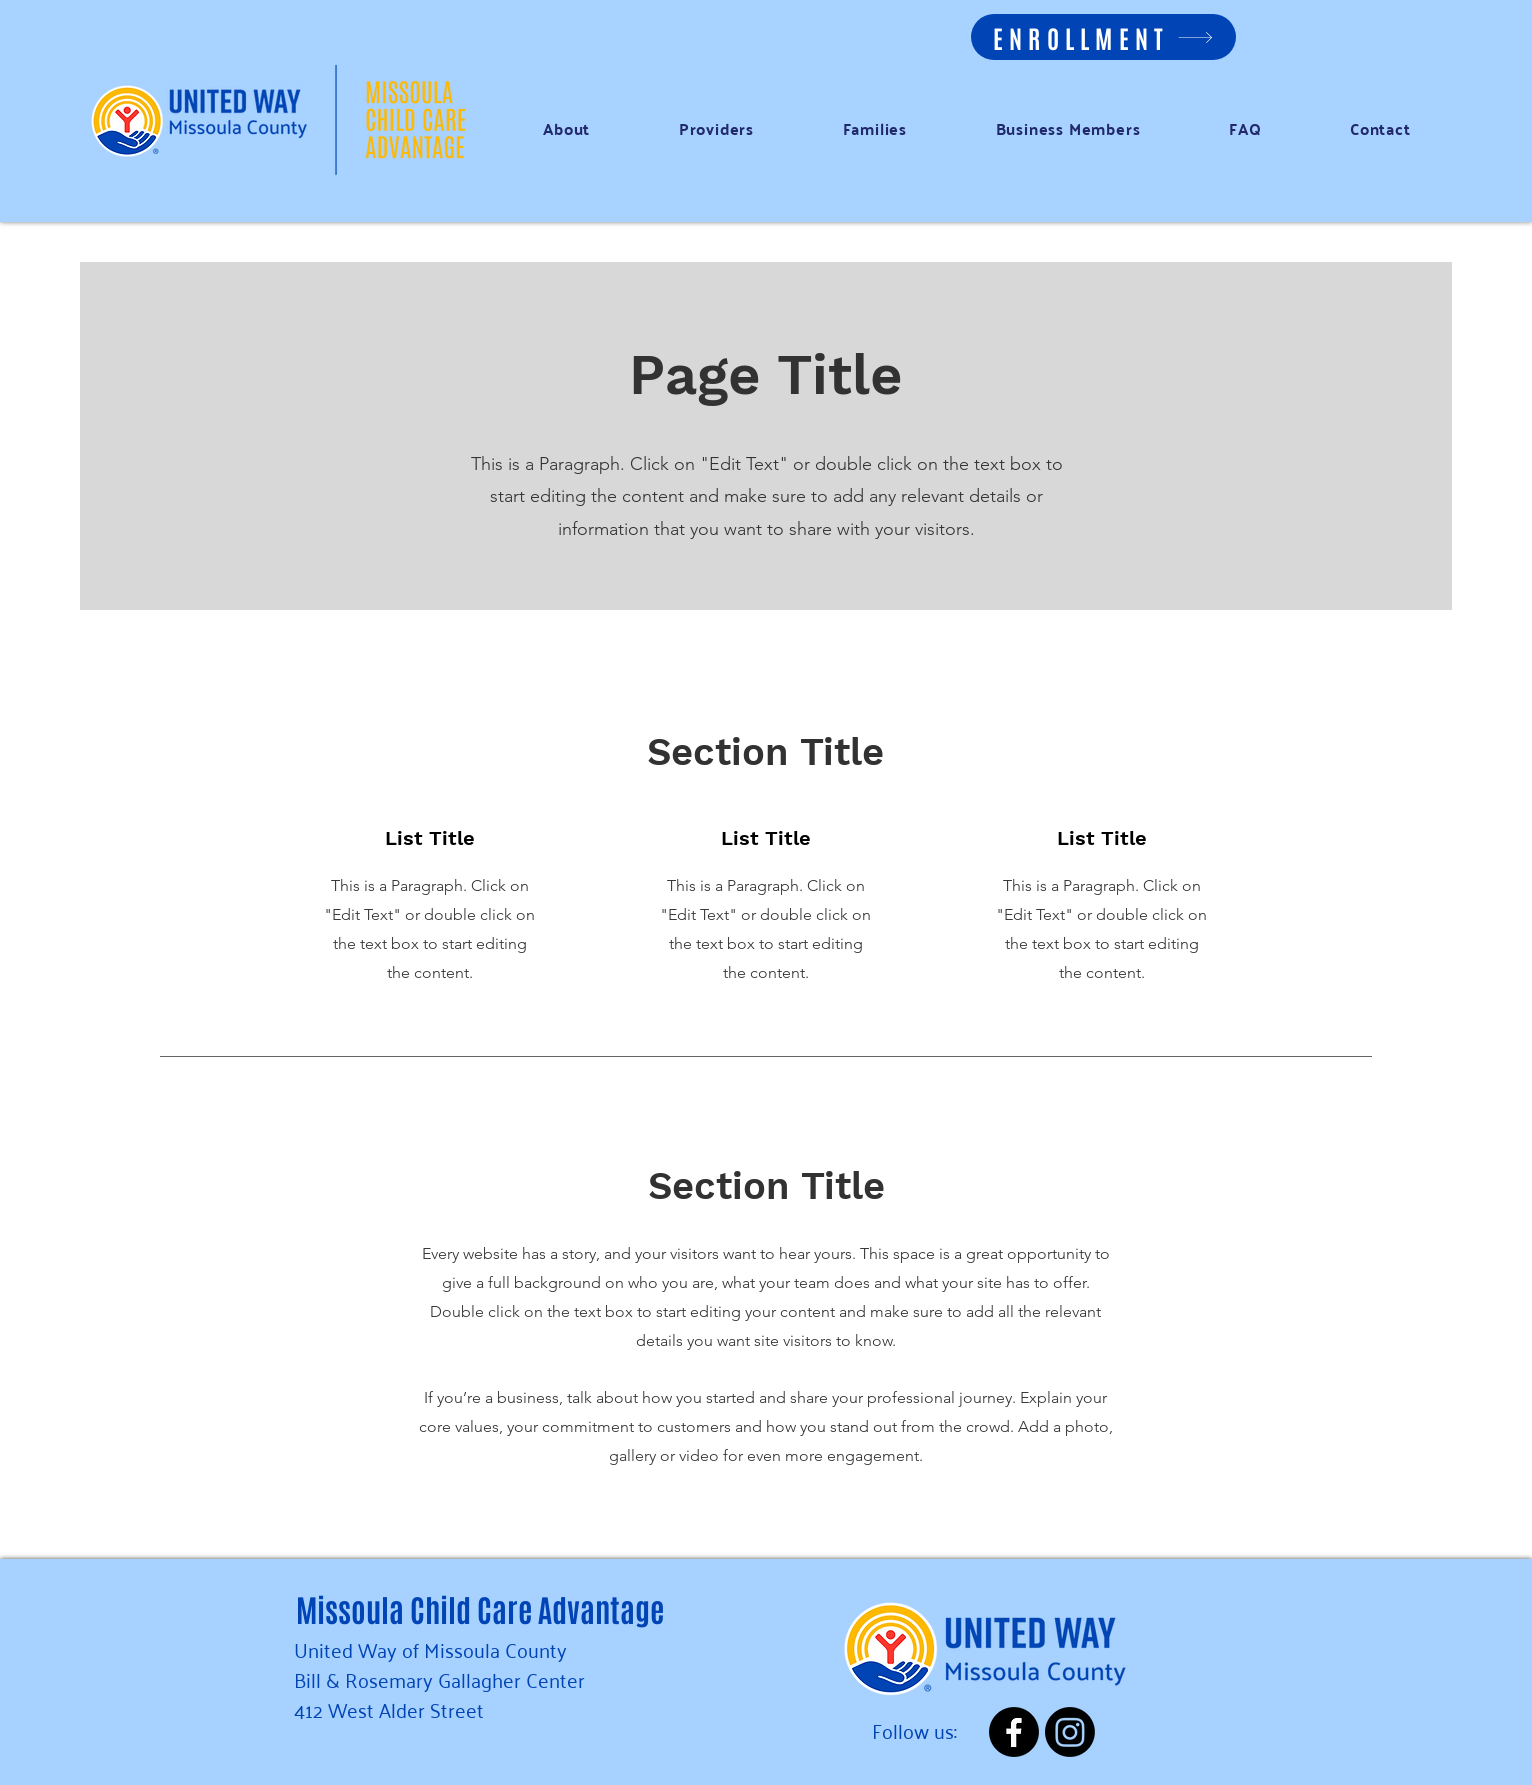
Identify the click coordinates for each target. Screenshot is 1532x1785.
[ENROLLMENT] (1103, 37)
